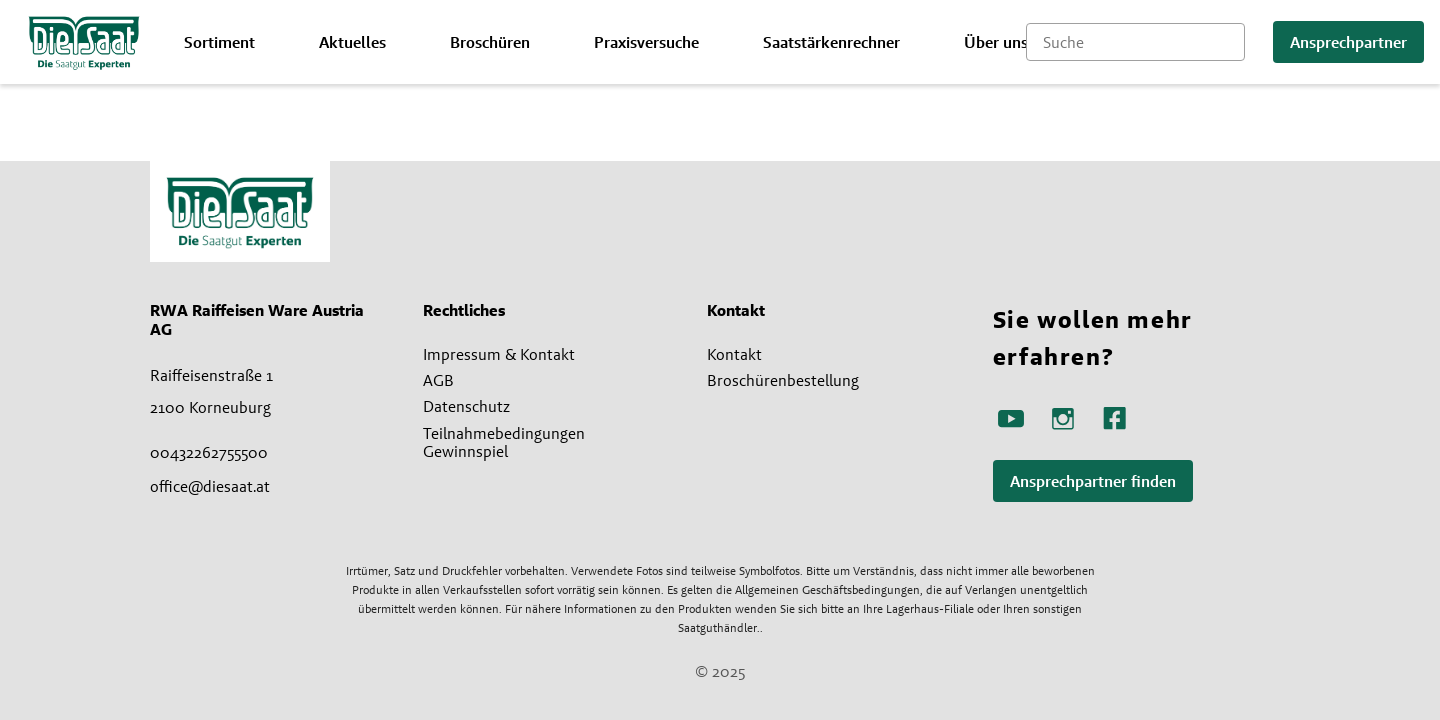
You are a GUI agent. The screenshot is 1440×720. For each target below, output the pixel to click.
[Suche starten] (1230, 42)
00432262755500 (209, 452)
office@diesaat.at (210, 486)
